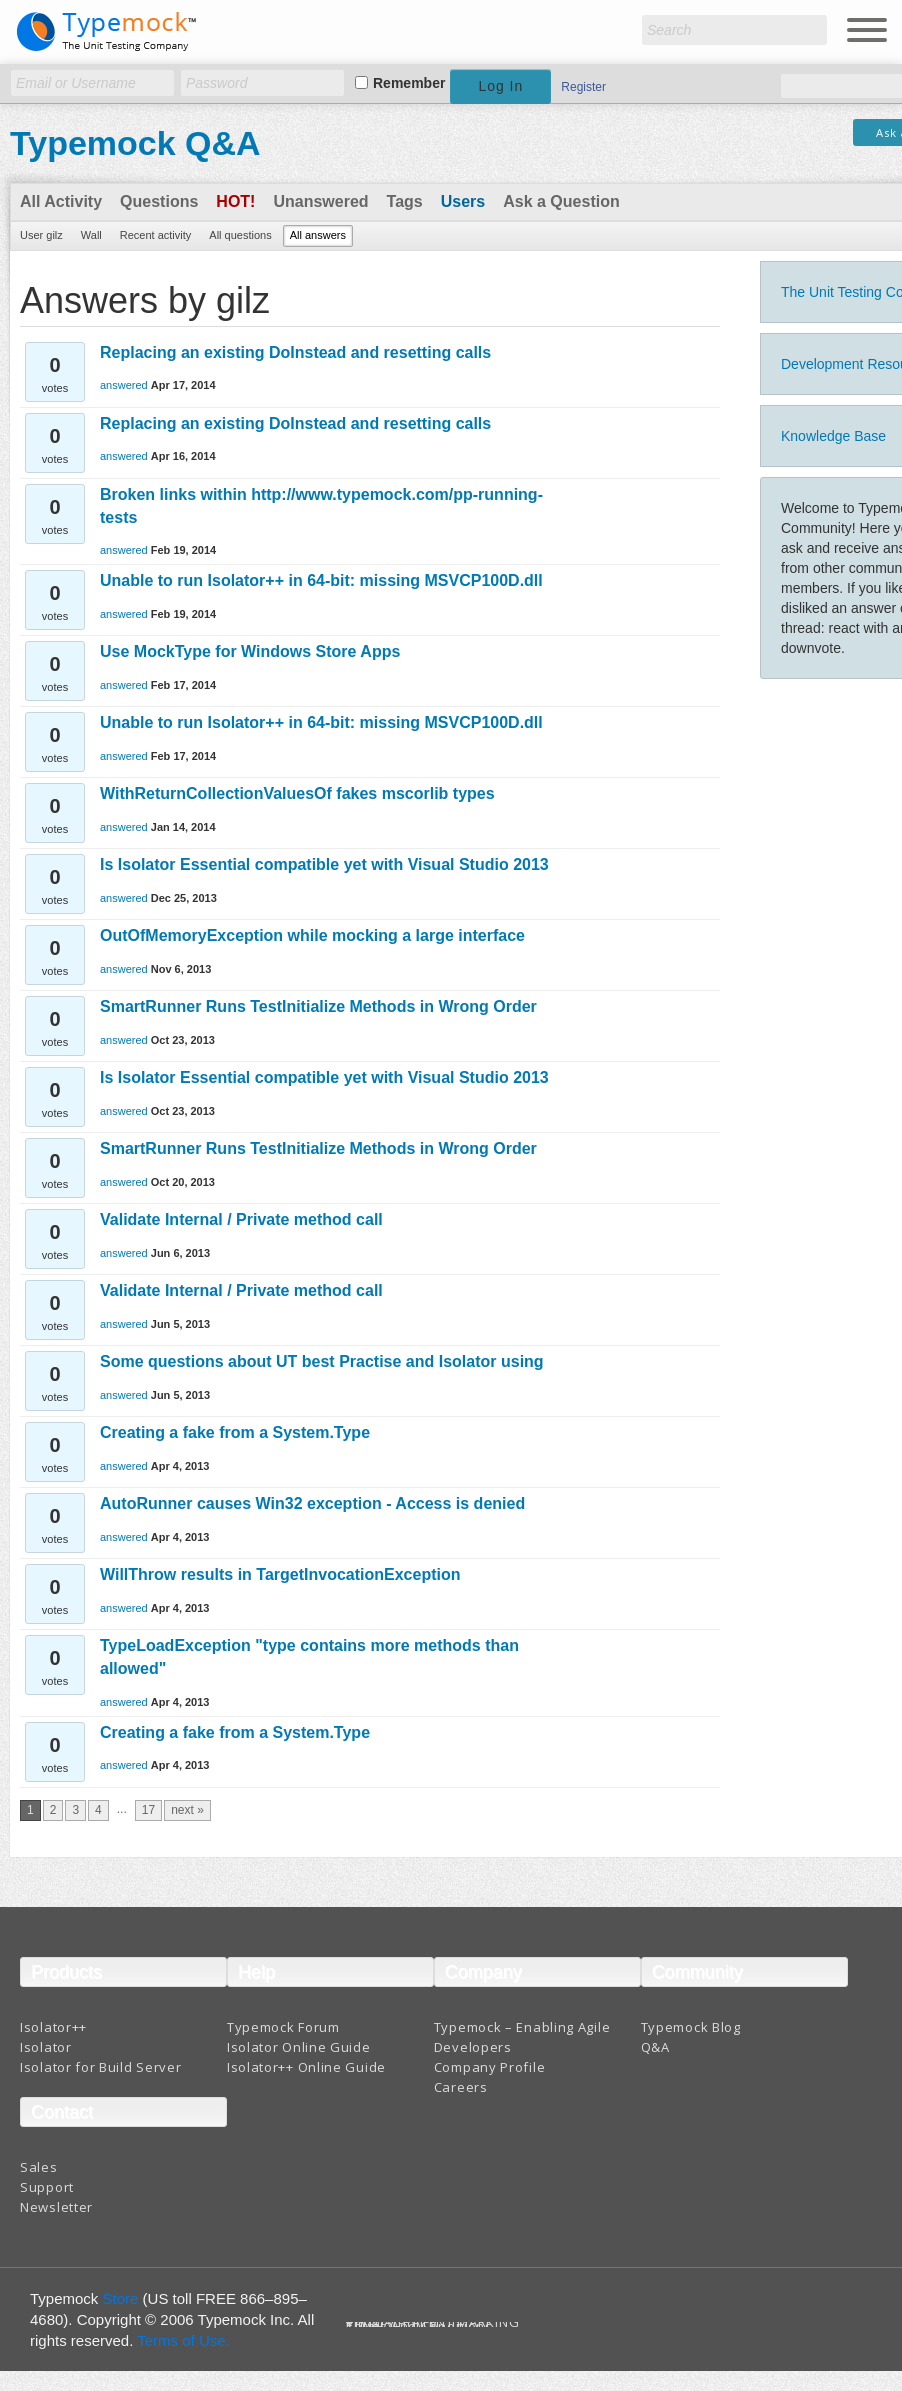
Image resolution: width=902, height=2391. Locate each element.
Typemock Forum (283, 2027)
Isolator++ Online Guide (306, 2067)
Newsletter (56, 2207)
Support (47, 2187)
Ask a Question (561, 201)
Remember (409, 83)
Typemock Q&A (135, 143)
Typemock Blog (691, 2027)
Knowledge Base (833, 436)
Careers (461, 2087)
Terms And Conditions (419, 2326)
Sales (39, 2167)
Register (583, 87)
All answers (318, 235)
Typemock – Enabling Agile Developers (522, 2037)
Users (463, 201)
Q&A (655, 2047)
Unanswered (320, 201)
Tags (405, 201)
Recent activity (156, 235)
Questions (159, 201)
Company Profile (490, 2067)
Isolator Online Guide (299, 2047)
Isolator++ (53, 2027)
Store (121, 2298)
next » (187, 1810)
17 (148, 1810)
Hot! (235, 201)
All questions (240, 235)
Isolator (46, 2047)
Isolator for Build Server (101, 2067)
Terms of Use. (183, 2340)
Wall (91, 235)
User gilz (41, 235)
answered (124, 385)
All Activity (61, 201)
